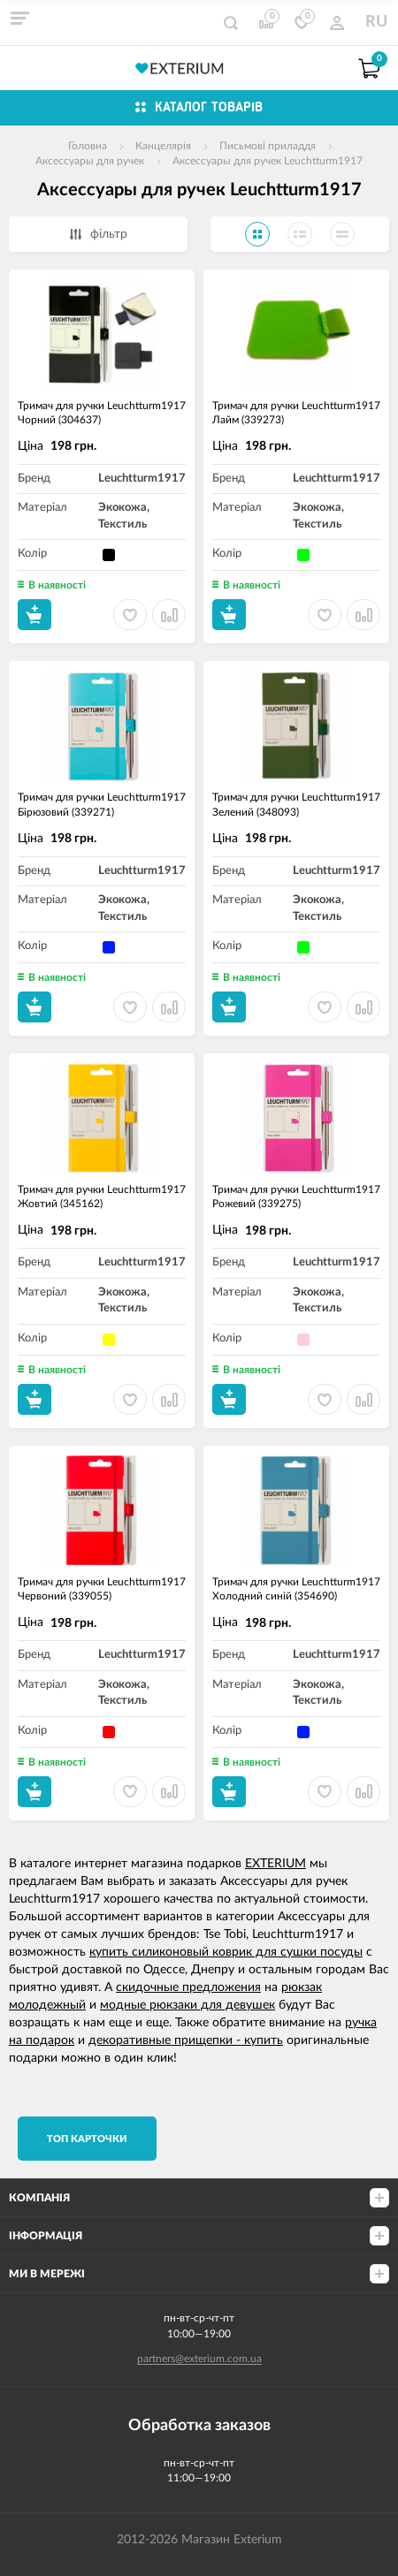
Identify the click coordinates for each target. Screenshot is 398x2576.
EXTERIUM (275, 1864)
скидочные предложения (188, 1987)
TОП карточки (87, 2139)
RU (376, 22)
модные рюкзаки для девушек (187, 2005)
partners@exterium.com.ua (199, 2358)
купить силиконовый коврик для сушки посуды (226, 1952)
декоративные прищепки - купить (185, 2040)
